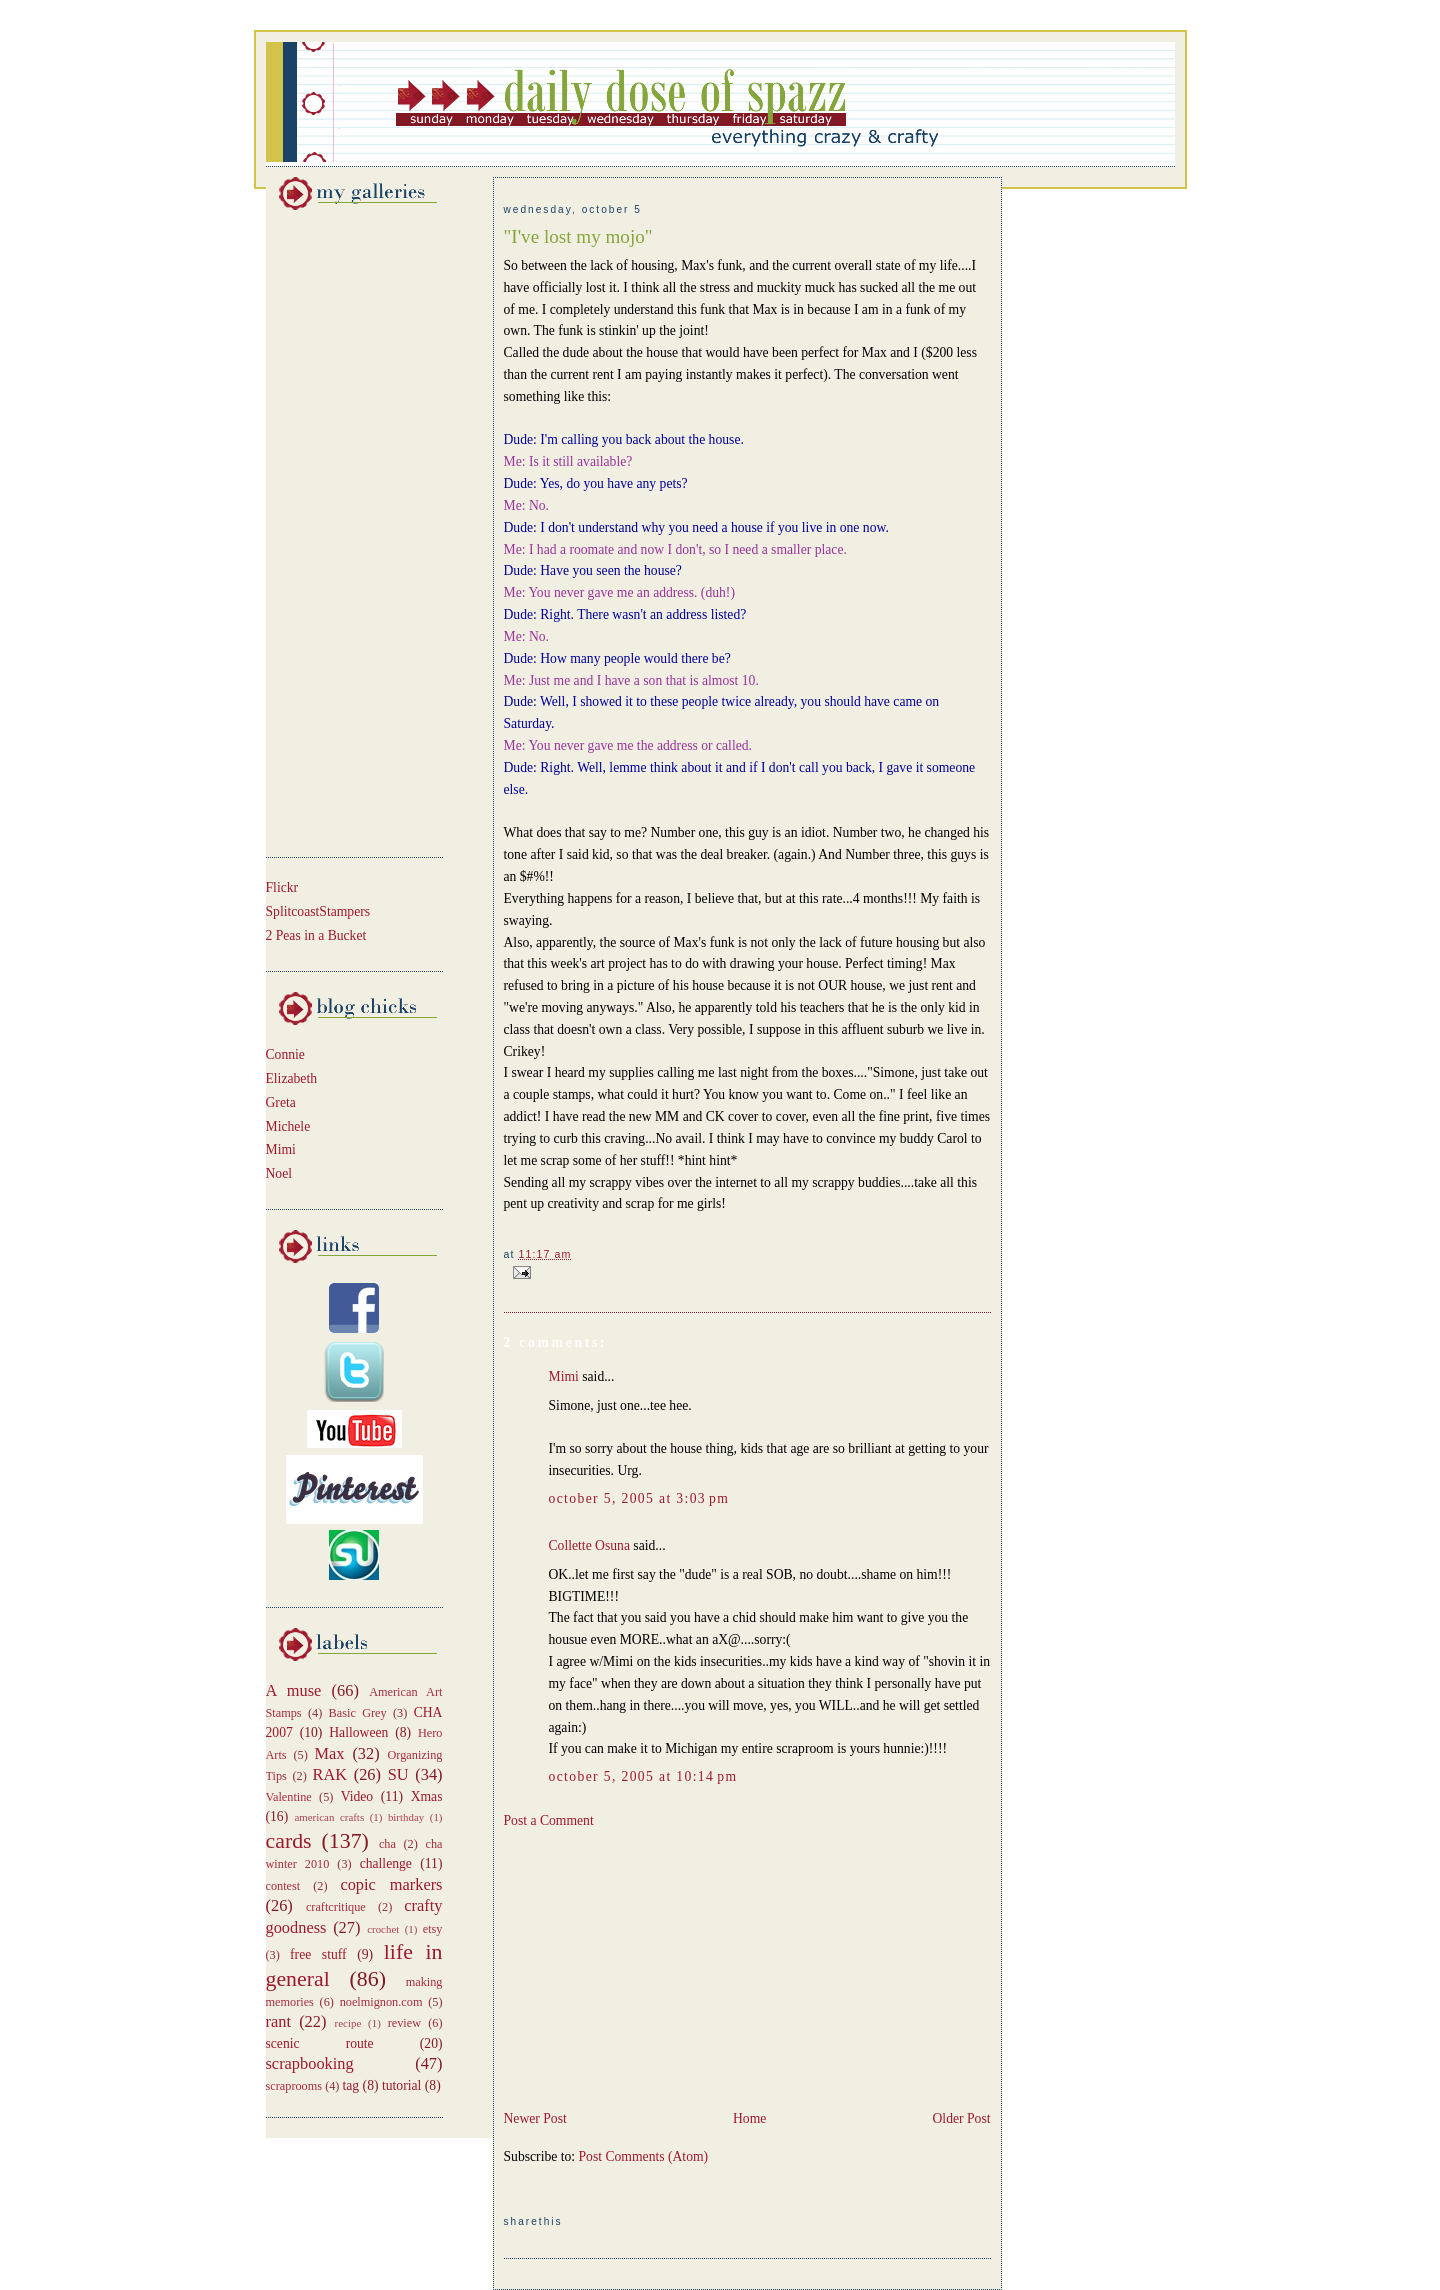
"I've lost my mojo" (578, 236)
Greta (281, 1102)
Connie (285, 1054)
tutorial (401, 2085)
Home (749, 2118)
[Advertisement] (326, 530)
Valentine (289, 1797)
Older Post (962, 2118)
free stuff (318, 1954)
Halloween (358, 1732)
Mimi (281, 1149)
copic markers (391, 1884)
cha (387, 1844)
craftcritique (336, 1907)
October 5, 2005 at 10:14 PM (643, 1776)
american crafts (329, 1817)
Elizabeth (292, 1078)
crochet (383, 1929)
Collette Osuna (589, 1545)
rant (278, 2021)
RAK (330, 1774)
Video (357, 1796)
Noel (279, 1173)
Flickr (282, 887)
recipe (348, 2023)
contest (283, 1886)
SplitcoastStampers (318, 911)
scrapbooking (310, 2063)
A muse (294, 1690)
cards (289, 1841)
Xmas (427, 1796)
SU (398, 1774)
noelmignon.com (381, 2002)
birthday (406, 1817)
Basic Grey (358, 1713)
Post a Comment (549, 1820)
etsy (433, 1929)
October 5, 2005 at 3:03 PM (639, 1498)
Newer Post (535, 2118)
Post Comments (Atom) (644, 2156)
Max (330, 1753)
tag (351, 2085)
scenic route (320, 2043)
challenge (386, 1863)
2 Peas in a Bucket (316, 935)
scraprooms (294, 2086)
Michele (288, 1126)
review (404, 2023)
